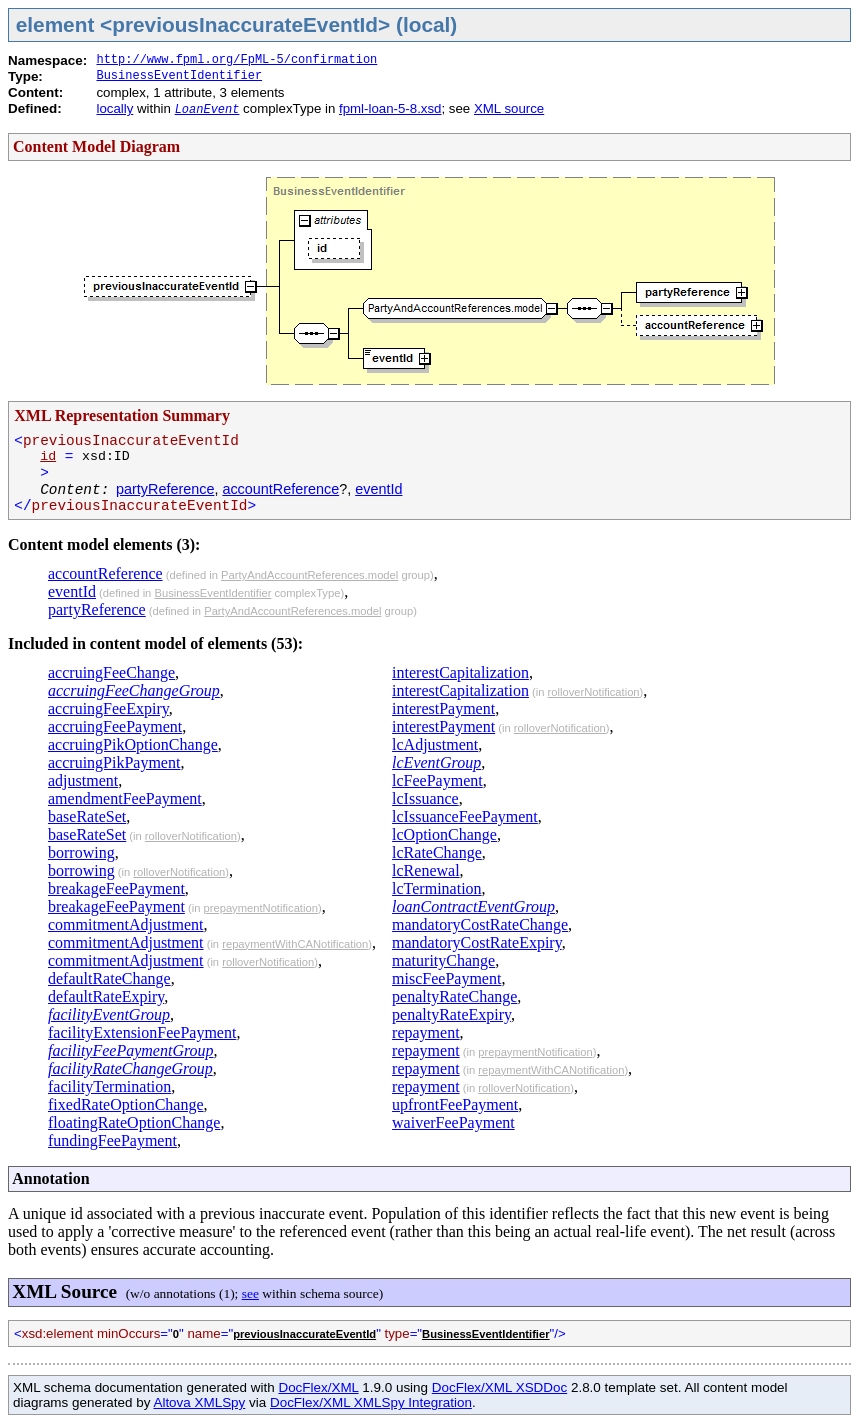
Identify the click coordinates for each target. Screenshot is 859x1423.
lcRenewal (426, 870)
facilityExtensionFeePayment (142, 1032)
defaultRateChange (109, 978)
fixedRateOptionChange (126, 1104)
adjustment (83, 780)
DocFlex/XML (318, 1387)
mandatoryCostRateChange (480, 924)
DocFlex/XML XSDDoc (499, 1387)
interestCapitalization (460, 672)
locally (114, 108)
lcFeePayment (437, 780)
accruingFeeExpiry (108, 708)
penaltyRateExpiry (451, 1014)
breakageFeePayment (116, 888)
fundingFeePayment (112, 1140)
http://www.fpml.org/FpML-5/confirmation (236, 60)
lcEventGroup (436, 762)
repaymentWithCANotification (295, 944)
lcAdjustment (435, 744)
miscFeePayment (446, 978)
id (48, 456)
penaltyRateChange (454, 996)
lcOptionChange (444, 834)
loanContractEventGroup (473, 906)
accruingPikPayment (114, 762)
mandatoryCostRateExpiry (477, 942)
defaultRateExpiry (106, 996)
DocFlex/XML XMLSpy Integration (371, 1402)
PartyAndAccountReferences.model (309, 575)
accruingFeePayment (115, 726)
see (250, 1293)
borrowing (81, 852)
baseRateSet (87, 816)
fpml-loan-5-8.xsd (390, 108)
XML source (509, 108)
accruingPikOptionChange (133, 744)
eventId (378, 489)
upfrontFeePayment (455, 1104)
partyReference (165, 489)
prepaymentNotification (260, 908)
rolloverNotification (191, 836)
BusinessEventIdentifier (179, 76)
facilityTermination (109, 1086)
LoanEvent (207, 110)
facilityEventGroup (109, 1014)
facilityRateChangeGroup (130, 1068)
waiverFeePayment (453, 1122)
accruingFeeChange (111, 672)
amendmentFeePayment (125, 798)
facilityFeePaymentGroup (131, 1050)
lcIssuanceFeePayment (465, 816)
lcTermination (437, 888)
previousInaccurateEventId (304, 1334)
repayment (426, 1032)
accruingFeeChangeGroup (134, 690)
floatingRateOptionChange (134, 1122)
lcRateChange (437, 852)
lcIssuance (425, 798)
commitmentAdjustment (126, 924)
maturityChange (443, 960)
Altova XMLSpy (199, 1402)
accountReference (280, 489)
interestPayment (443, 708)
